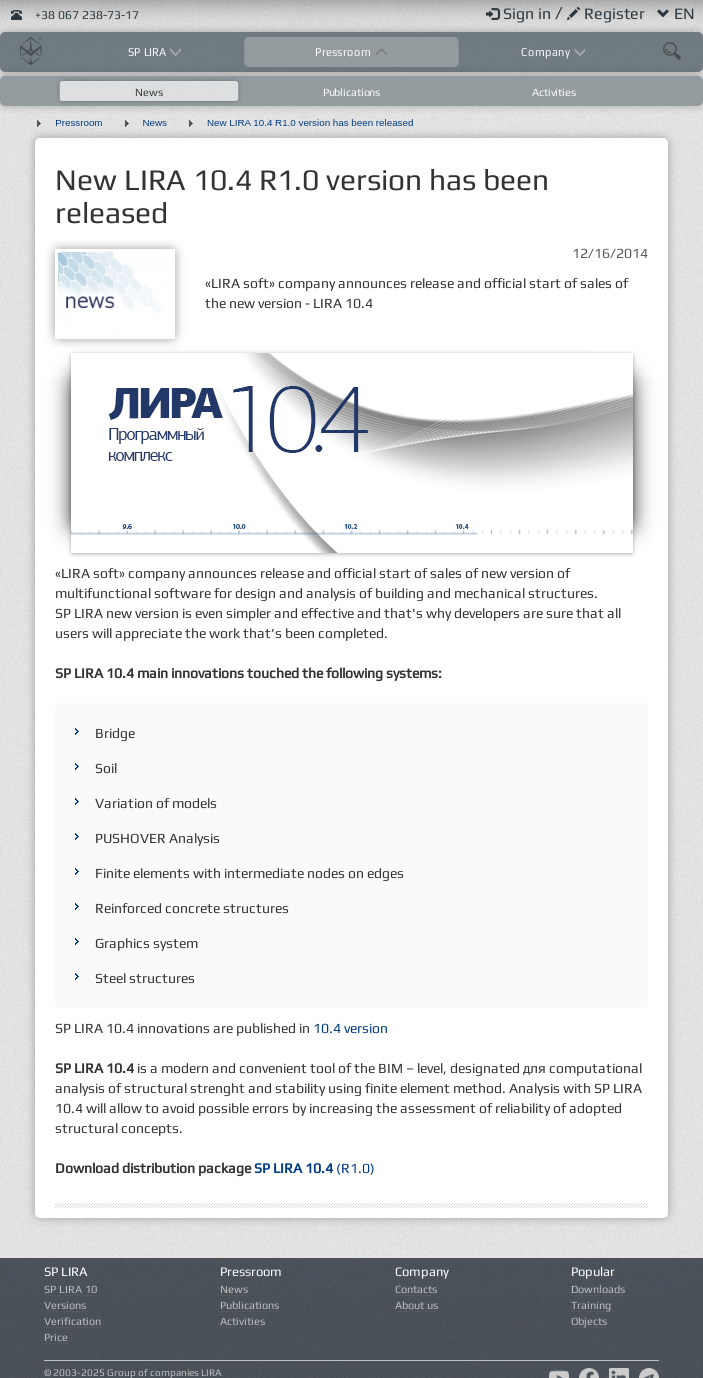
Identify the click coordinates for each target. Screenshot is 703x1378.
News (148, 92)
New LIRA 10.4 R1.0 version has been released (310, 122)
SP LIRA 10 (70, 1289)
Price (56, 1337)
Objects (589, 1321)
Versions (65, 1305)
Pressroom (344, 52)
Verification (72, 1321)
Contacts (416, 1289)
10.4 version (350, 1028)
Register (608, 13)
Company (547, 52)
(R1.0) (313, 1168)
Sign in (520, 13)
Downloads (598, 1289)
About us (416, 1305)
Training (591, 1305)
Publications (351, 92)
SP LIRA (148, 52)
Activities (554, 92)
